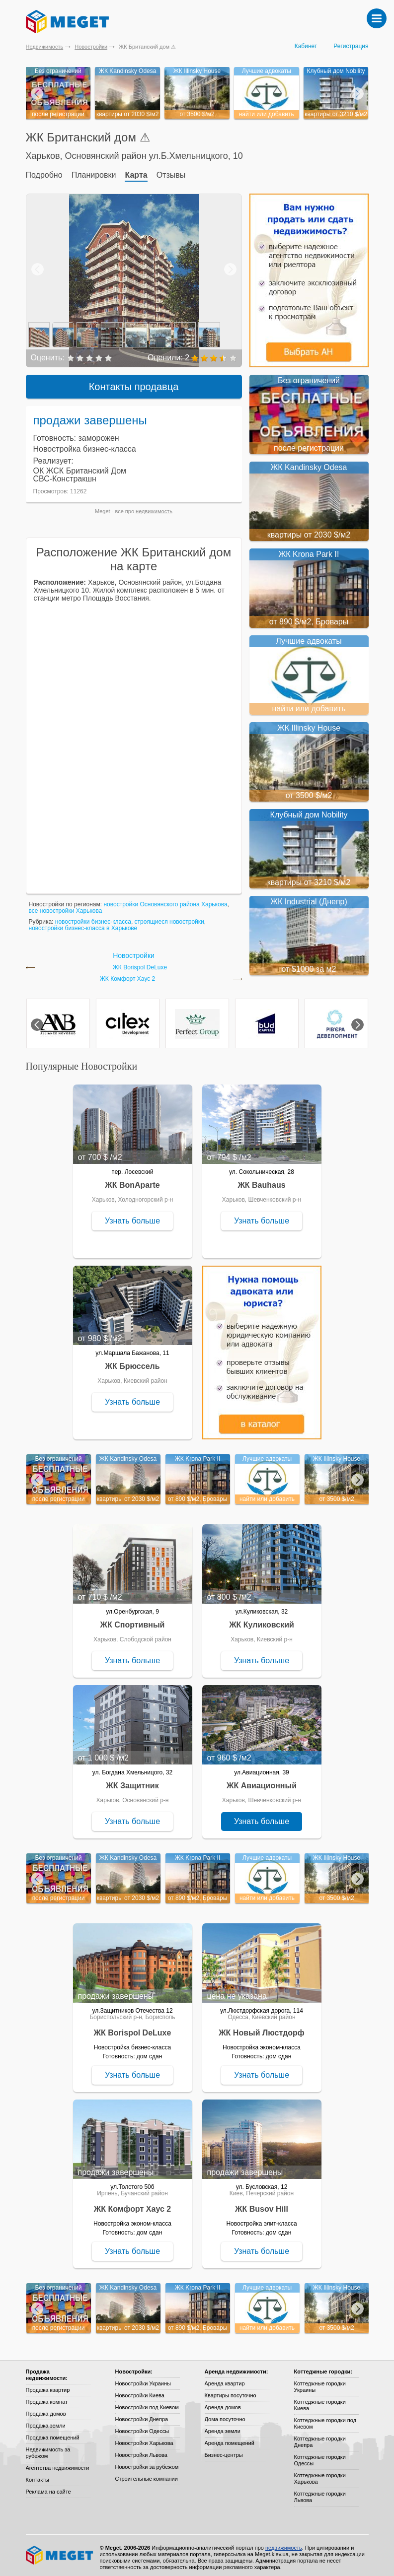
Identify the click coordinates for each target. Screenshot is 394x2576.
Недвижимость (45, 47)
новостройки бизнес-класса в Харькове (83, 923)
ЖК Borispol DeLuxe (140, 963)
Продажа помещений (52, 2433)
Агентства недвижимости (57, 2463)
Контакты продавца (134, 382)
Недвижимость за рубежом (48, 2448)
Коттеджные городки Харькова (320, 2474)
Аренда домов (223, 2403)
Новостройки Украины (143, 2379)
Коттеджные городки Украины (320, 2382)
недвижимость (154, 507)
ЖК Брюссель (132, 1361)
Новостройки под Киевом (147, 2403)
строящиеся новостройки (169, 917)
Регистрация (350, 46)
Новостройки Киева (139, 2391)
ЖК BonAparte (132, 1180)
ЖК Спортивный (132, 1620)
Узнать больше (132, 1216)
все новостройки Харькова (65, 906)
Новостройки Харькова (144, 2438)
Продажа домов (46, 2409)
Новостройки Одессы (142, 2427)
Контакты (38, 2475)
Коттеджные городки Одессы (320, 2455)
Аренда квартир (225, 2379)
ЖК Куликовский (261, 1620)
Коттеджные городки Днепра (320, 2437)
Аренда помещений (229, 2438)
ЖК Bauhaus (261, 1180)
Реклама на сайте (48, 2487)
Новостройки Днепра (141, 2415)
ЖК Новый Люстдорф (262, 2028)
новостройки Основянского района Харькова (165, 899)
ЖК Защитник (132, 1781)
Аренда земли (222, 2427)
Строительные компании (146, 2474)
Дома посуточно (225, 2415)
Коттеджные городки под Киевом (325, 2419)
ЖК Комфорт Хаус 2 (128, 974)
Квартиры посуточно (230, 2391)
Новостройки (91, 47)
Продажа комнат (47, 2397)
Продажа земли (46, 2421)
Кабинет (306, 46)
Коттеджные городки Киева (320, 2400)
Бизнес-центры (224, 2450)
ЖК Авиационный (262, 1781)
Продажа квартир (48, 2385)
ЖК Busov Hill (261, 2204)
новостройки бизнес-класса (93, 917)
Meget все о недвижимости (60, 2550)
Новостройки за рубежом (147, 2462)
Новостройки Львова (141, 2450)
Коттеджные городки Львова (320, 2492)
